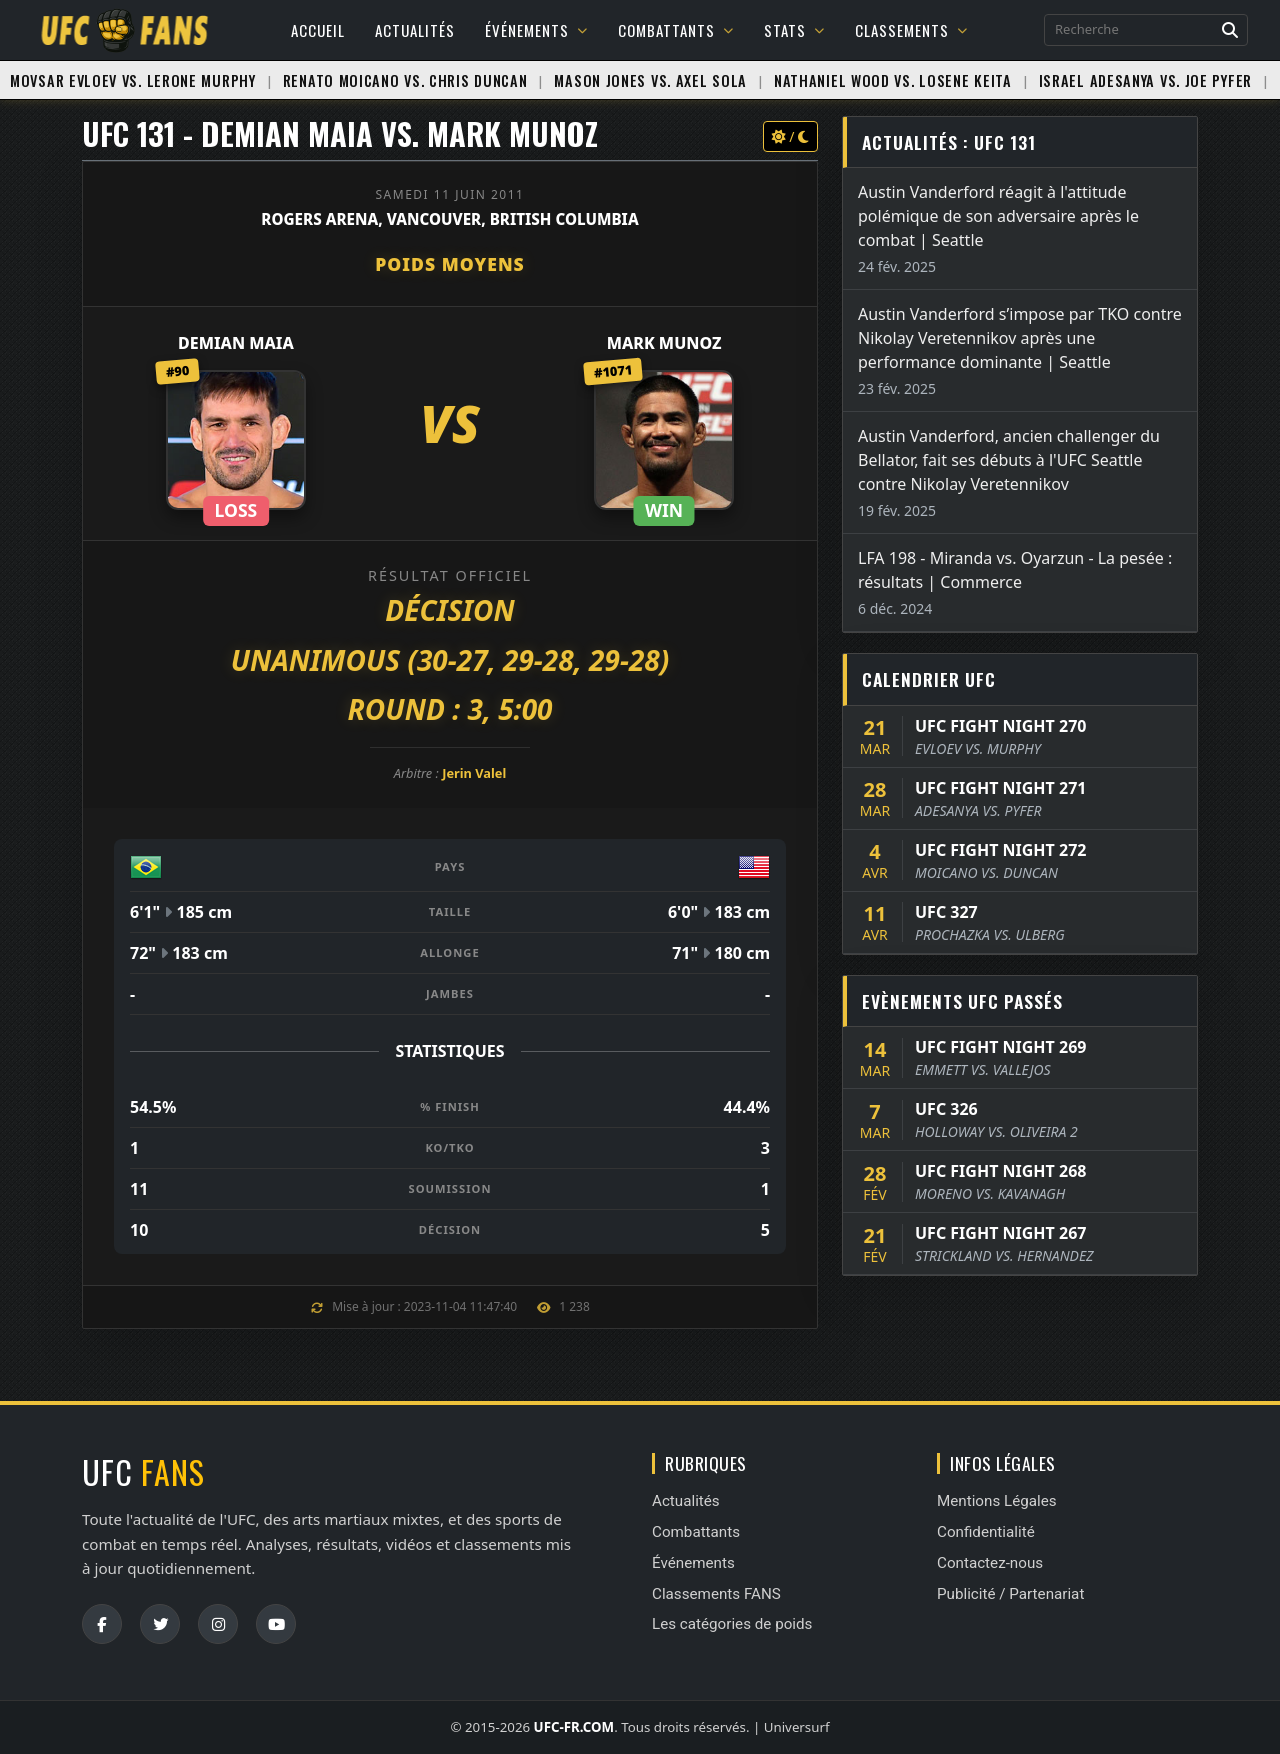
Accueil (318, 30)
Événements (536, 30)
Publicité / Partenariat (1010, 1594)
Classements (911, 30)
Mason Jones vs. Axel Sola (650, 80)
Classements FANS (716, 1594)
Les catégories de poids (732, 1624)
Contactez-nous (990, 1563)
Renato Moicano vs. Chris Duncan (405, 80)
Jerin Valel (474, 773)
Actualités (415, 30)
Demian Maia (236, 343)
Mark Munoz (664, 343)
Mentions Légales (997, 1501)
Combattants (676, 30)
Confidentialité (986, 1532)
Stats (794, 30)
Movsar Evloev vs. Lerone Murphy (133, 80)
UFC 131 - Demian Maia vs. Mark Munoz (340, 133)
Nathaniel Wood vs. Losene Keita (893, 80)
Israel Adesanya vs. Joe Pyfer (1145, 80)
